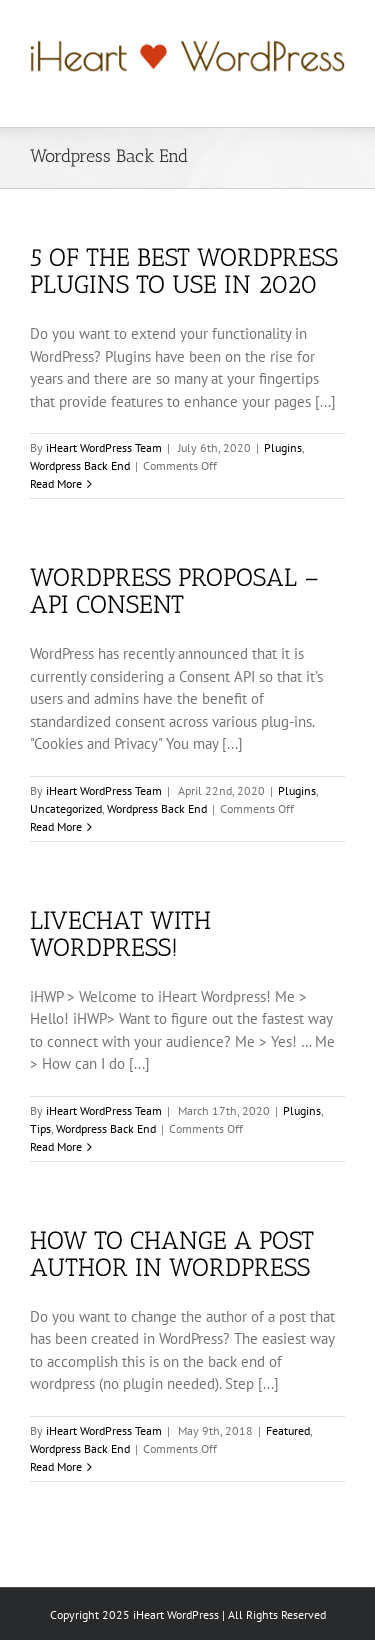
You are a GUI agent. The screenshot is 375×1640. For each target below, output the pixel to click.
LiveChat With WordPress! (120, 933)
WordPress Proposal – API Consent (174, 590)
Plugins (283, 447)
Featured (288, 1430)
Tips (40, 1128)
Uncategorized (66, 808)
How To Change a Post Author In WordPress (172, 1253)
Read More (56, 483)
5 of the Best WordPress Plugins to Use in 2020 (184, 270)
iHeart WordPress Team (104, 447)
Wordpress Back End (80, 465)
